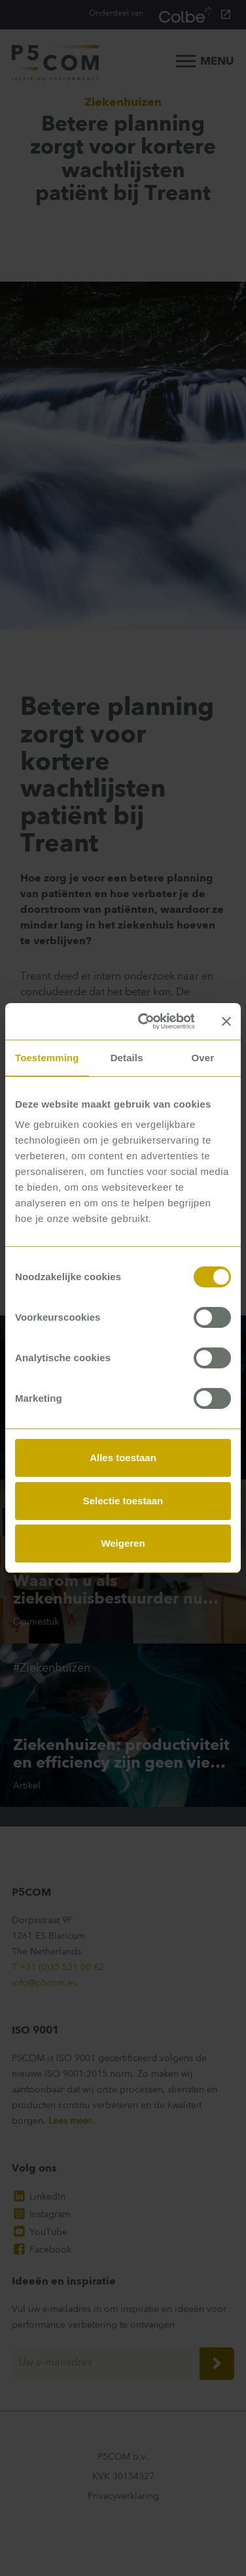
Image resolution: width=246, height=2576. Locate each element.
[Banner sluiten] (226, 1021)
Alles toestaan (123, 1457)
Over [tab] (203, 1057)
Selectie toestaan (123, 1500)
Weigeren (123, 1543)
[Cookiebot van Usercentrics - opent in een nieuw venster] (144, 1021)
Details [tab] (127, 1057)
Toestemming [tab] (47, 1057)
